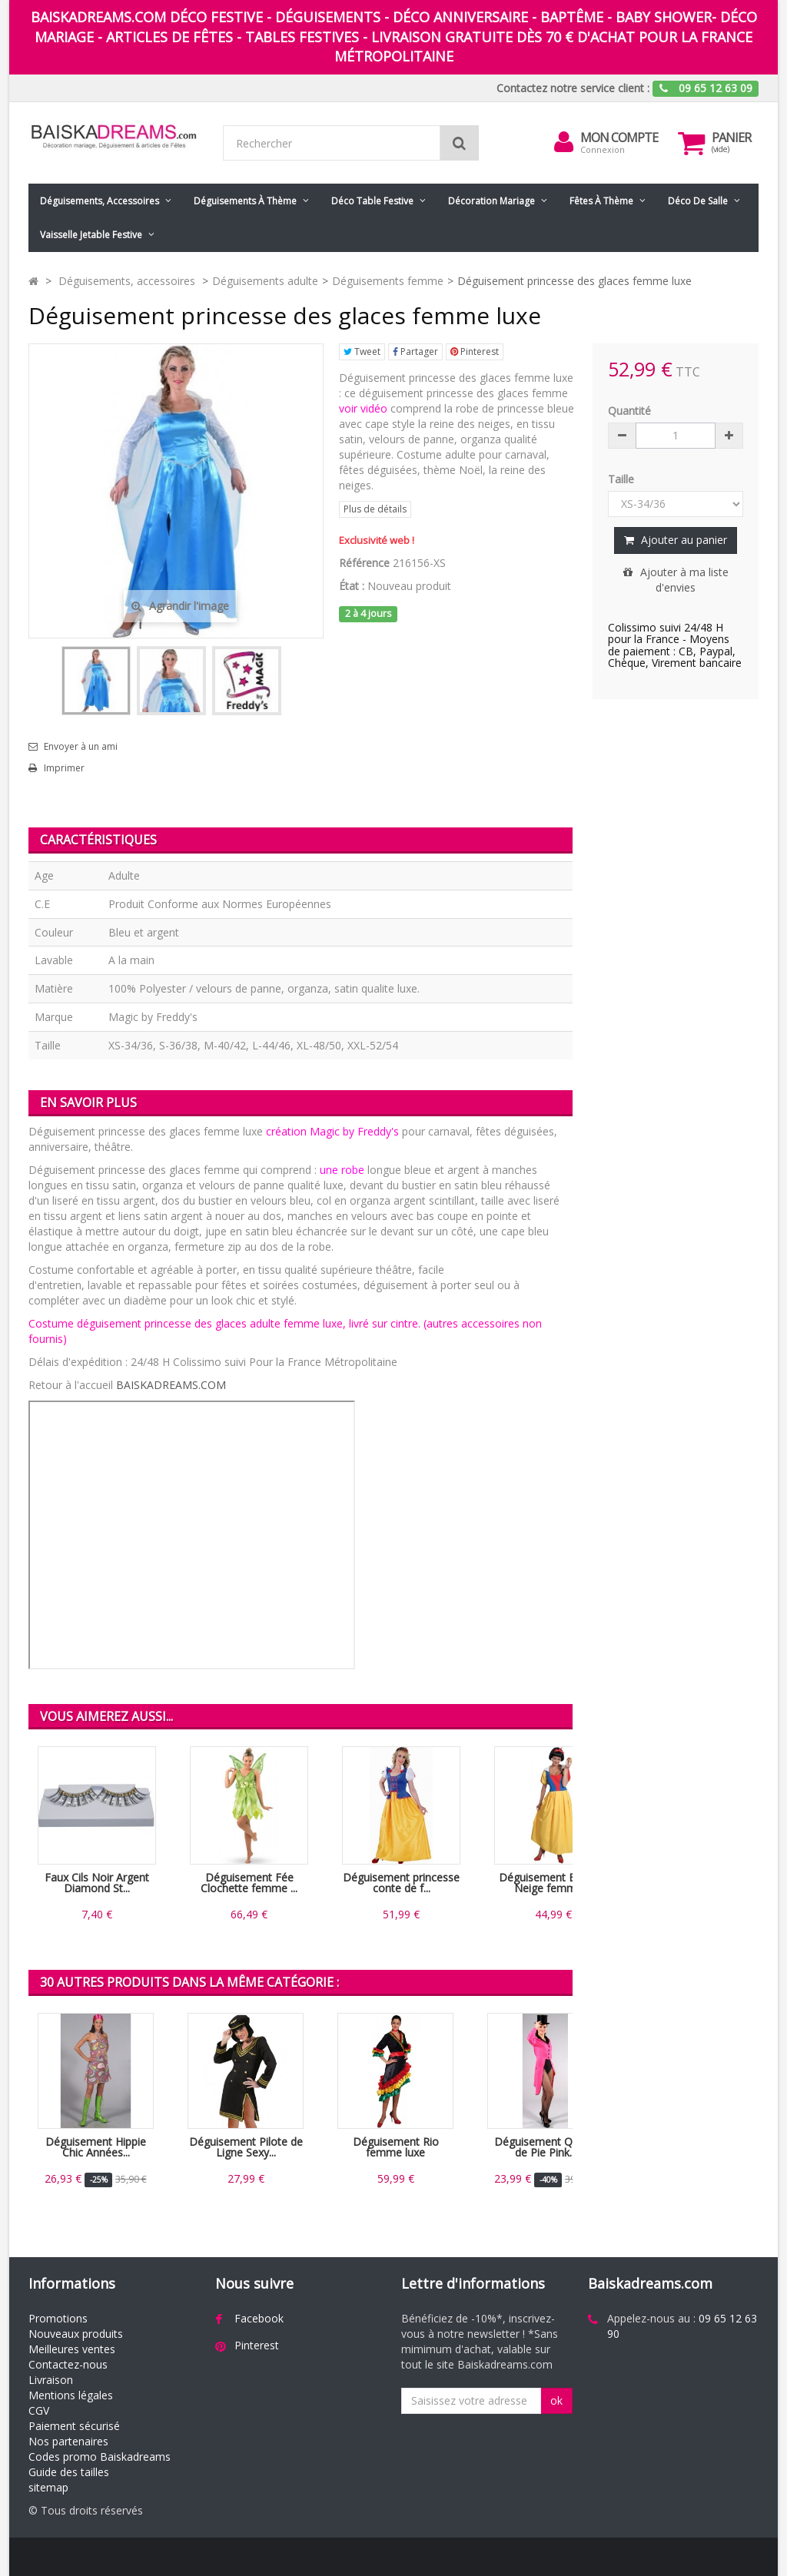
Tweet (362, 351)
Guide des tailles (68, 2472)
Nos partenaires (68, 2441)
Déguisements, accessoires (99, 200)
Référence (364, 562)
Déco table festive (372, 200)
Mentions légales (70, 2395)
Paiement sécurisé (74, 2426)
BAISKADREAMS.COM (171, 1385)
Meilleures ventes (71, 2349)
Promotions (58, 2318)
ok (556, 2400)
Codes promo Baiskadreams (99, 2456)
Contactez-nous (68, 2364)
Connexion (602, 149)
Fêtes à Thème (601, 200)
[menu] (563, 142)
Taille (622, 479)
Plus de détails (375, 509)
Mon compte (619, 137)
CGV (38, 2410)
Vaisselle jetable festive (91, 234)
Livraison (50, 2379)
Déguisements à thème (245, 200)
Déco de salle (698, 200)
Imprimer (64, 768)
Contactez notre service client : (572, 88)
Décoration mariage (491, 200)
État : (351, 586)
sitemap (48, 2487)
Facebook (259, 2318)
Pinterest (474, 351)
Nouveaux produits (75, 2333)
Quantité (629, 410)
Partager (415, 351)
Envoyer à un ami (81, 746)
